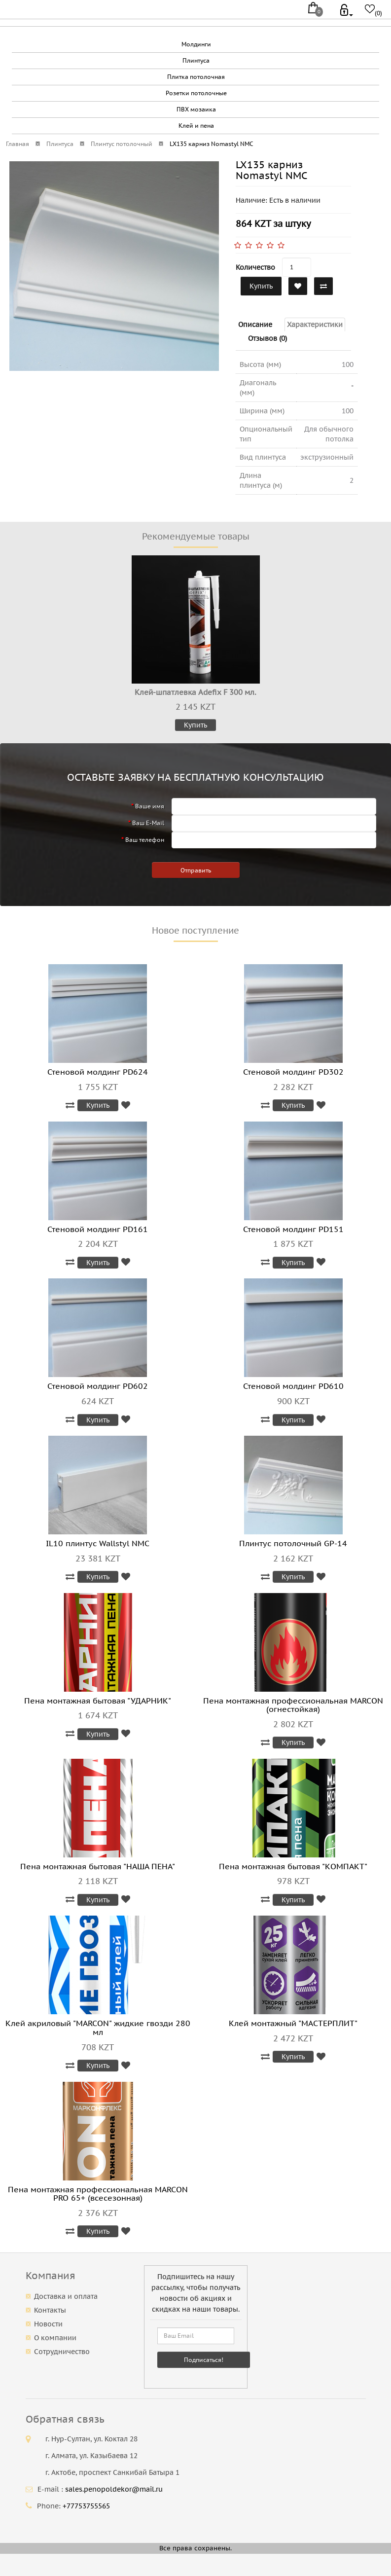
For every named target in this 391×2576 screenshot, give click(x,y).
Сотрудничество (62, 2351)
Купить (261, 286)
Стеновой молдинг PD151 (293, 1229)
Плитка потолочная (196, 76)
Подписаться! (203, 2359)
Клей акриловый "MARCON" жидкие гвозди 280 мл (97, 2027)
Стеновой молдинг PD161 (97, 1229)
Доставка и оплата (66, 2296)
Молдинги (196, 44)
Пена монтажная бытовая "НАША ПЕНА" (97, 1866)
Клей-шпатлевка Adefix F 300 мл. (195, 692)
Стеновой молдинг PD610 (293, 1386)
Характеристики (315, 324)
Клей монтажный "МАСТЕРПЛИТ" (293, 2023)
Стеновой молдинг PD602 (97, 1386)
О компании (55, 2337)
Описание (255, 324)
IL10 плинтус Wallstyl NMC (97, 1543)
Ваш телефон (144, 839)
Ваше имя (149, 806)
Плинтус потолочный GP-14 (293, 1543)
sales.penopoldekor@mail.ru (114, 2489)
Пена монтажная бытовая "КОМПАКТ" (293, 1866)
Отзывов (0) (267, 338)
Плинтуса (196, 60)
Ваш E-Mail (148, 823)
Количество (255, 267)
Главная (17, 143)
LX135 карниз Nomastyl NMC (211, 143)
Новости (48, 2324)
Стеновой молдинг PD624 (97, 1072)
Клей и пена (196, 125)
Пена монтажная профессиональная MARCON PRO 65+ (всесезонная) (98, 2193)
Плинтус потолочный (121, 143)
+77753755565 (86, 2506)
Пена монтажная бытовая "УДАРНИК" (97, 1700)
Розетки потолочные (196, 93)
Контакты (50, 2310)
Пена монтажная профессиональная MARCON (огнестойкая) (293, 1705)
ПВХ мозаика (196, 109)
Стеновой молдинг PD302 (293, 1072)
